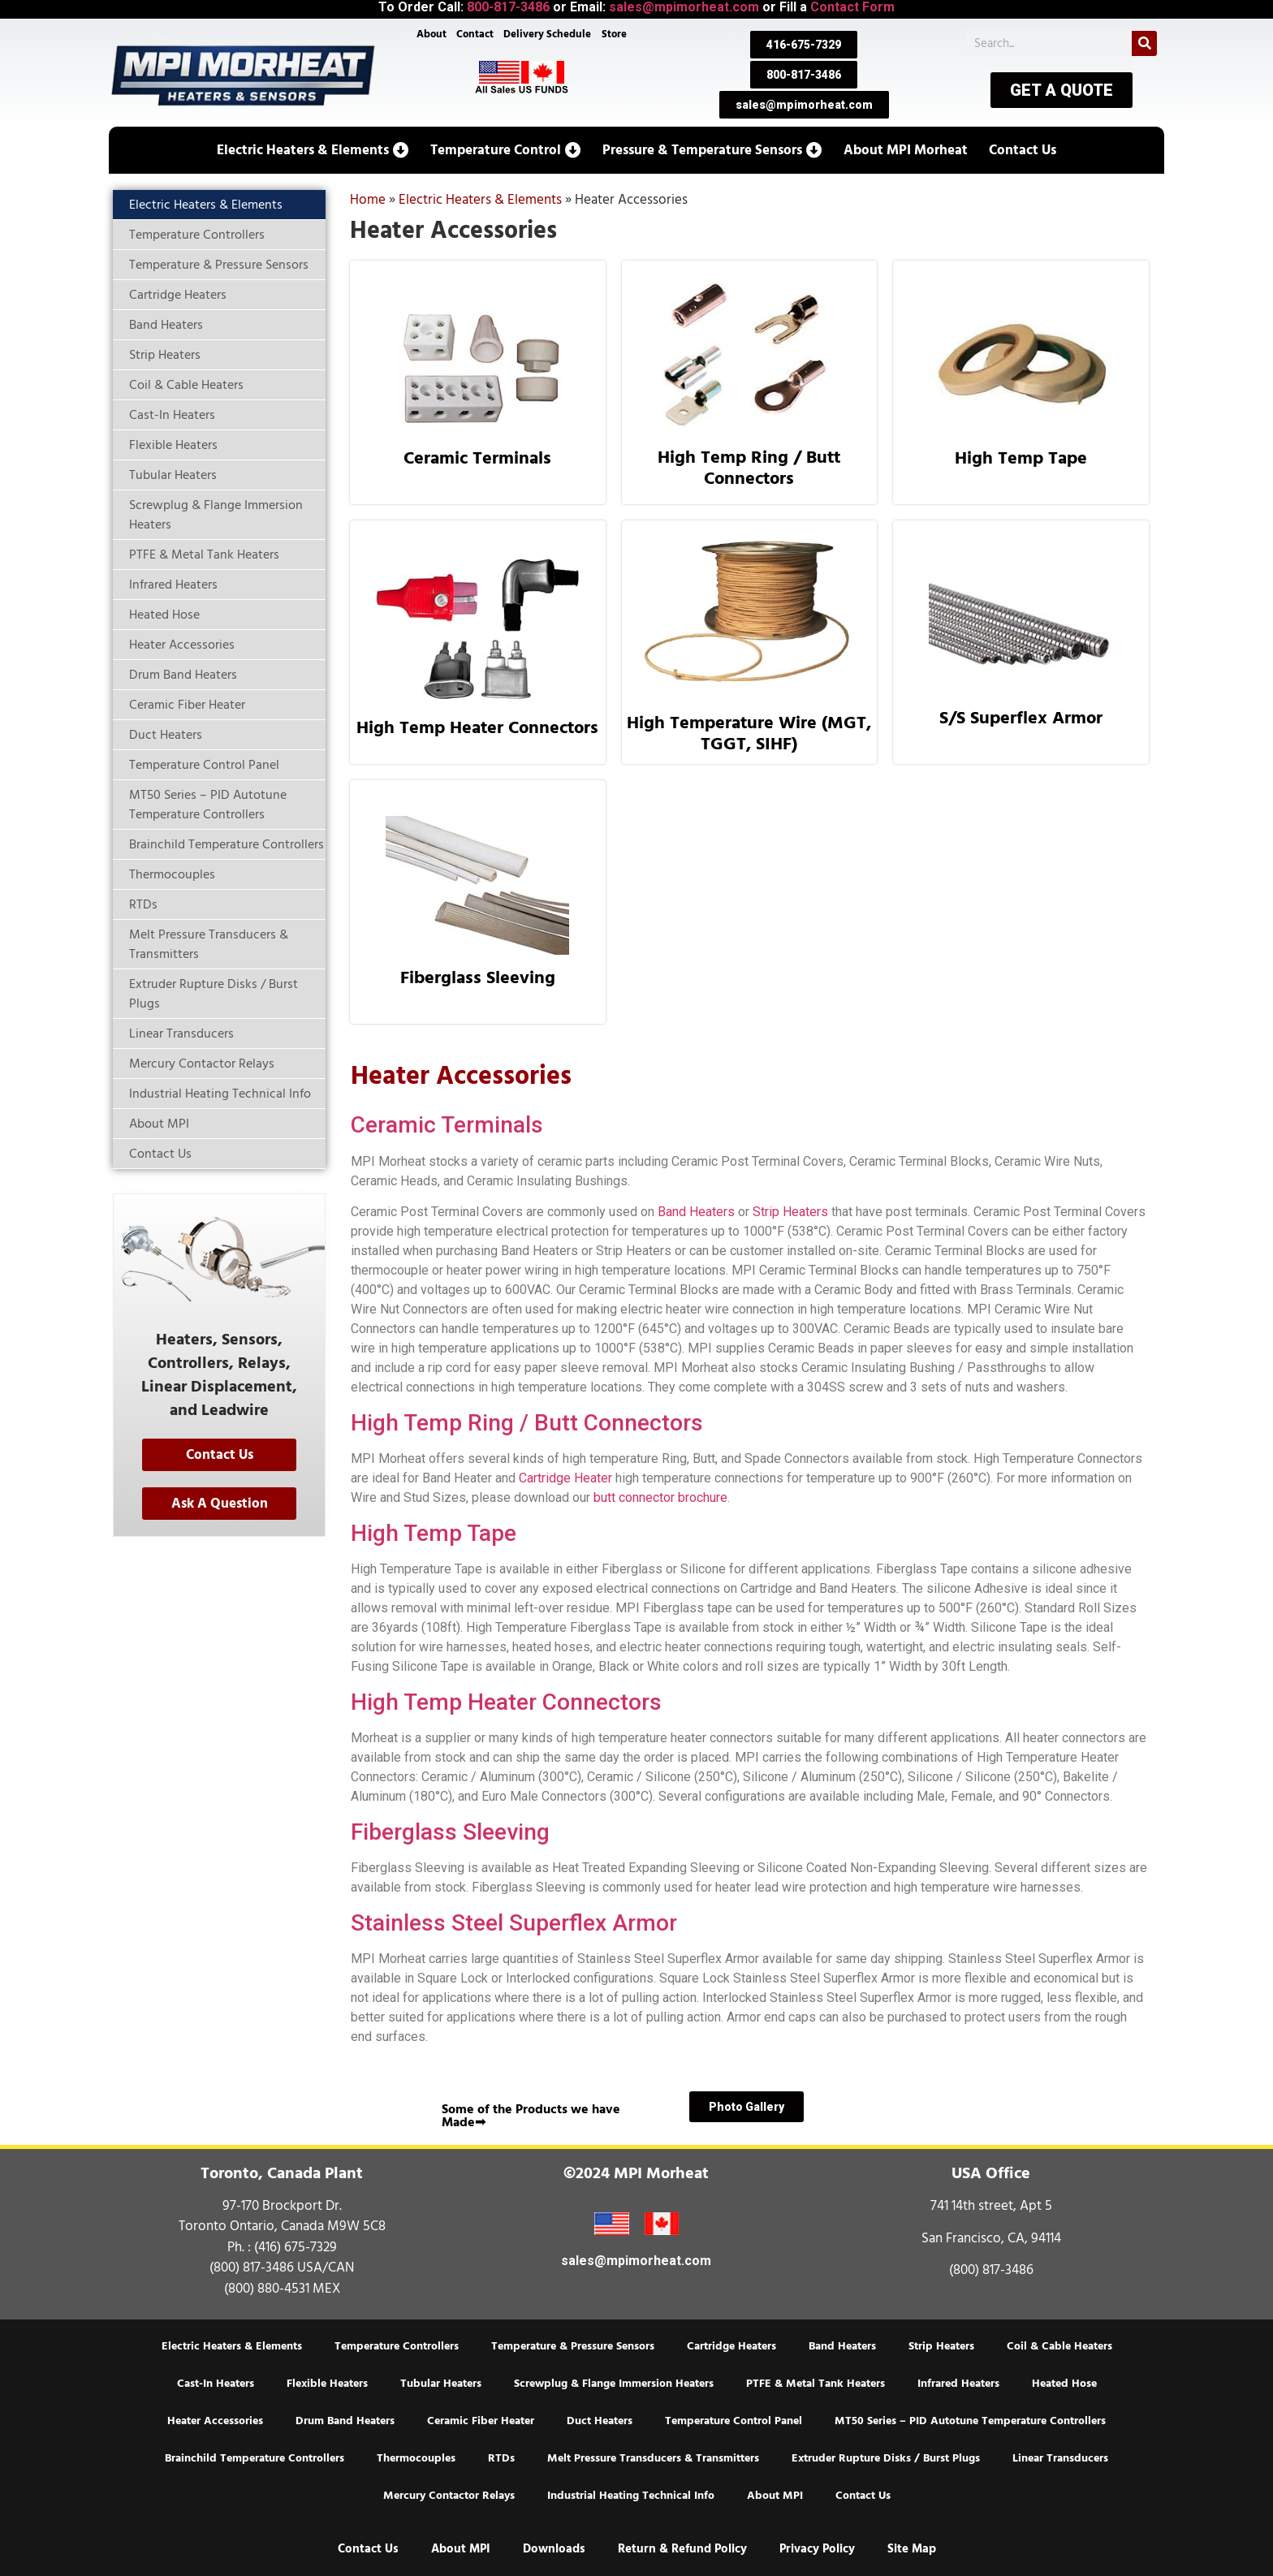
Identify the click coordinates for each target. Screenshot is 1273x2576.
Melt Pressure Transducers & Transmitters (653, 2458)
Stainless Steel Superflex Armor (514, 1922)
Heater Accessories (215, 2421)
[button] (313, 150)
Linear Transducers (1060, 2458)
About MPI (775, 2496)
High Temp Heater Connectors (477, 727)
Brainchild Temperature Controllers (254, 2458)
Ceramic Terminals (477, 457)
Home (368, 199)
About (431, 34)
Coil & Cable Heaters (1059, 2346)
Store (614, 34)
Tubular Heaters (440, 2384)
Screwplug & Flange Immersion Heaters (614, 2384)
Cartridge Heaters (731, 2346)
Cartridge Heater (565, 1478)
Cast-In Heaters (215, 2384)
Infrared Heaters (958, 2384)
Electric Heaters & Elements (480, 199)
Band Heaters (696, 1211)
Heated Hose (1064, 2384)
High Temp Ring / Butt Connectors (749, 467)
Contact (475, 34)
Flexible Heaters (327, 2384)
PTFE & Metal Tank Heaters (815, 2384)
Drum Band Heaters (345, 2421)
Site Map (911, 2549)
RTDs (501, 2458)
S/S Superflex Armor (1021, 717)
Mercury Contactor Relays (449, 2496)
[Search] (1144, 43)
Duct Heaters (599, 2421)
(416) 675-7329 (295, 2247)
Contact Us (863, 2496)
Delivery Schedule (548, 34)
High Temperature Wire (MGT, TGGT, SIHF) (749, 733)
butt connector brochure (660, 1497)
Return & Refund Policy (682, 2549)
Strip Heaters (790, 1211)
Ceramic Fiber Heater (480, 2421)
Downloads (554, 2549)
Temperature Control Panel (733, 2421)
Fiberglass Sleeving (477, 977)
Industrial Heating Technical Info (630, 2496)
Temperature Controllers (396, 2346)
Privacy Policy (817, 2549)
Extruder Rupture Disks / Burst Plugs (886, 2458)
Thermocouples (416, 2458)
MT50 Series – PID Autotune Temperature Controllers (970, 2421)
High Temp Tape (1021, 457)
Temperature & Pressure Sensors (572, 2346)
